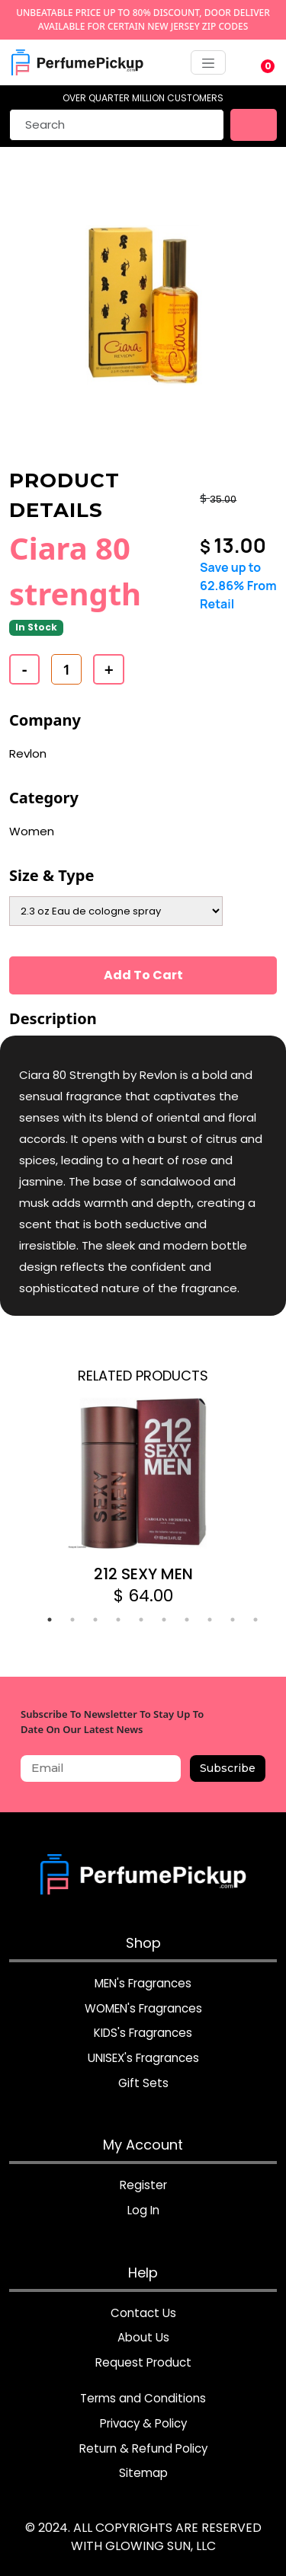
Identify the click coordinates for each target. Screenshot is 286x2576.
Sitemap (143, 2471)
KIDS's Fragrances (143, 2032)
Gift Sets (143, 2081)
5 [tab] (141, 1619)
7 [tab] (186, 1619)
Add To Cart (143, 975)
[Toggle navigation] (208, 62)
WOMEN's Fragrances (143, 2008)
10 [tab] (255, 1619)
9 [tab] (232, 1619)
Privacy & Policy (143, 2422)
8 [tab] (209, 1619)
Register (143, 2184)
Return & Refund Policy (143, 2446)
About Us (143, 2336)
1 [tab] (49, 1619)
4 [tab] (118, 1619)
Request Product (143, 2361)
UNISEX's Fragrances (143, 2057)
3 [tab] (95, 1619)
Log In (143, 2209)
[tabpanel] (143, 1499)
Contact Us (143, 2311)
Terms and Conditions (143, 2397)
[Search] (116, 125)
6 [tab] (164, 1619)
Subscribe (227, 1767)
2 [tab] (72, 1619)
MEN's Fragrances (143, 1982)
